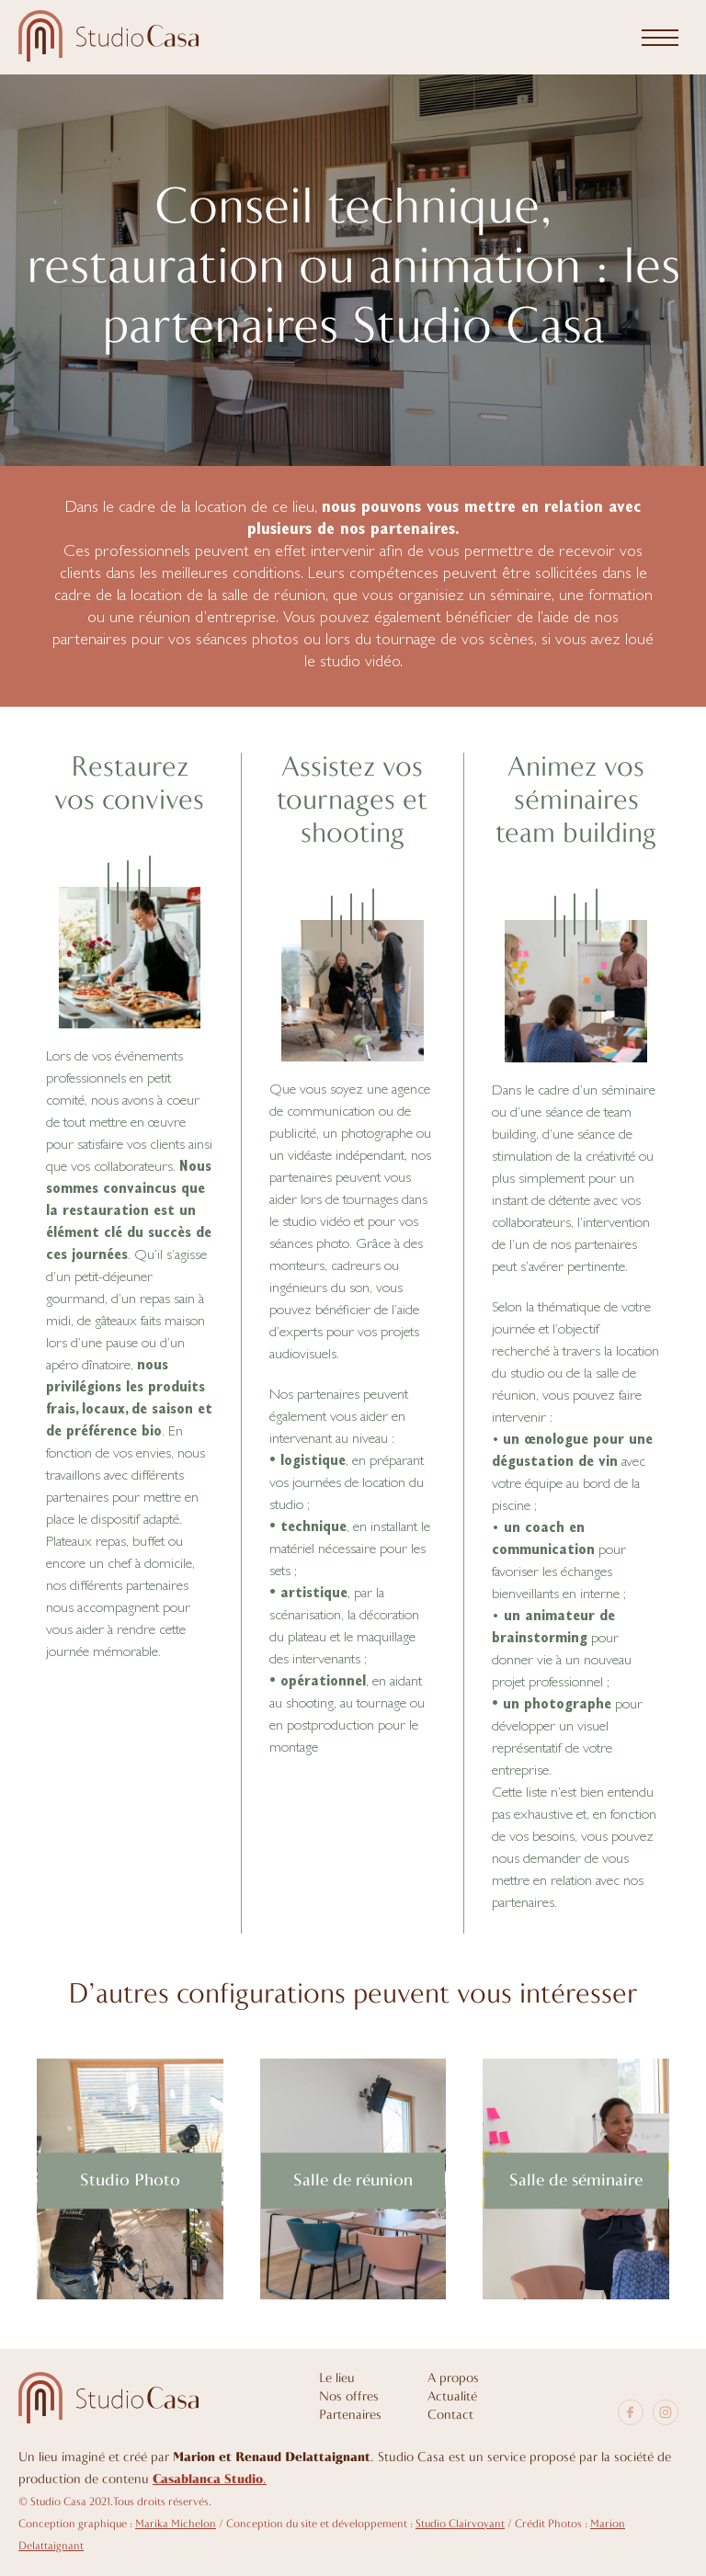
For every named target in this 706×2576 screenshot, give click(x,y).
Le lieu (337, 2379)
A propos (453, 2379)
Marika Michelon (175, 2524)
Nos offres (349, 2397)
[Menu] (660, 37)
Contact (450, 2415)
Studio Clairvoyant (460, 2524)
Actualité (452, 2397)
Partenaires (350, 2415)
